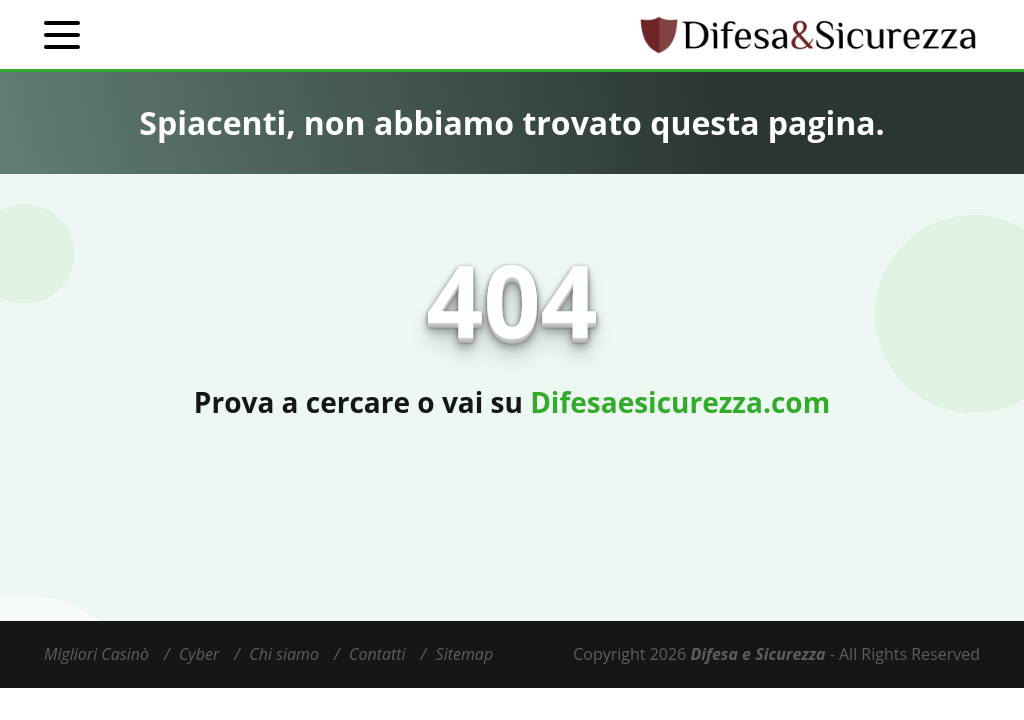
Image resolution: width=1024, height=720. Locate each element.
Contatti (377, 654)
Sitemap (465, 654)
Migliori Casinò (96, 654)
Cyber (199, 654)
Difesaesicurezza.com (680, 402)
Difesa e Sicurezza (757, 654)
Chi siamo (284, 654)
